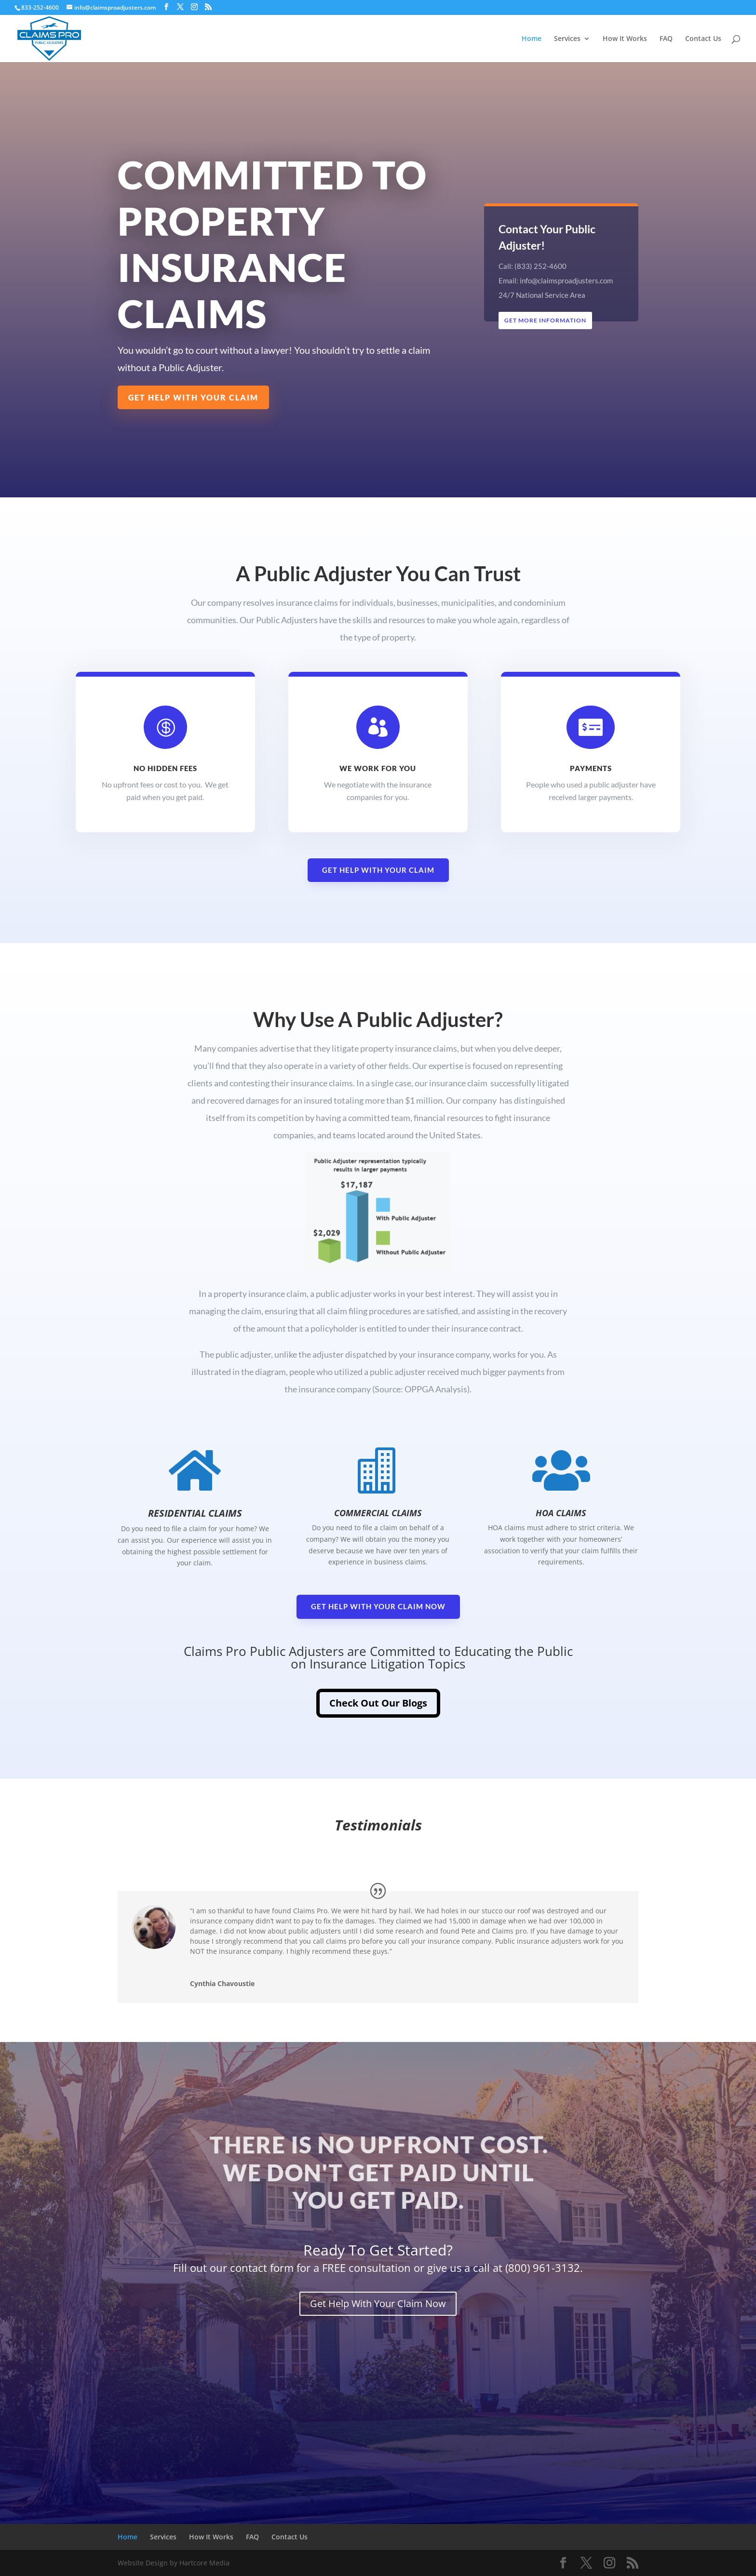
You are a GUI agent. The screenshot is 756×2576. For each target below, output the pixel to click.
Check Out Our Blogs (378, 1702)
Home (531, 39)
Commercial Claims (378, 1513)
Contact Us (703, 39)
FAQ (666, 39)
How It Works (625, 39)
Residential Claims (195, 1513)
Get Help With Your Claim (193, 397)
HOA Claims (561, 1513)
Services (567, 39)
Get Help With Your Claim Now (378, 1606)
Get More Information (545, 320)
